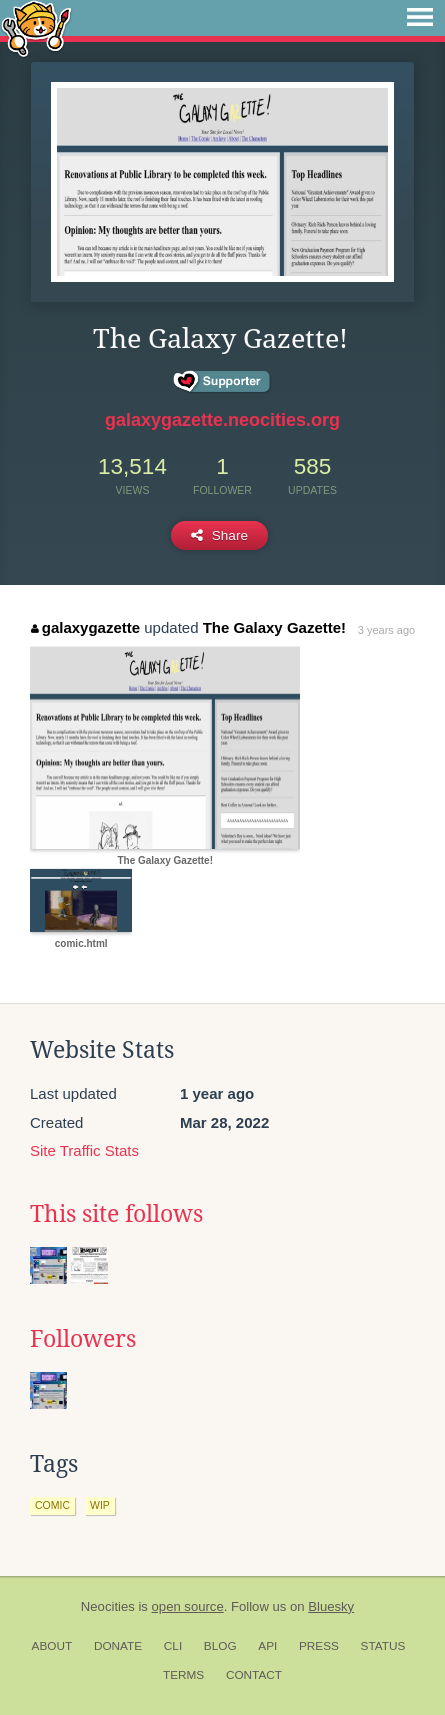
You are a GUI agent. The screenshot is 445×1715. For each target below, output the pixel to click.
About (52, 1646)
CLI (173, 1646)
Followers (83, 1339)
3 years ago (386, 630)
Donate (118, 1646)
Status (383, 1646)
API (267, 1646)
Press (319, 1646)
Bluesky (331, 1606)
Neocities (108, 1606)
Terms (183, 1675)
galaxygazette (85, 627)
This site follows (116, 1214)
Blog (220, 1646)
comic (52, 1505)
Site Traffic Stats (84, 1150)
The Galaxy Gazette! (274, 627)
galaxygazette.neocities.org (222, 420)
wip (100, 1505)
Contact (254, 1675)
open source (188, 1606)
